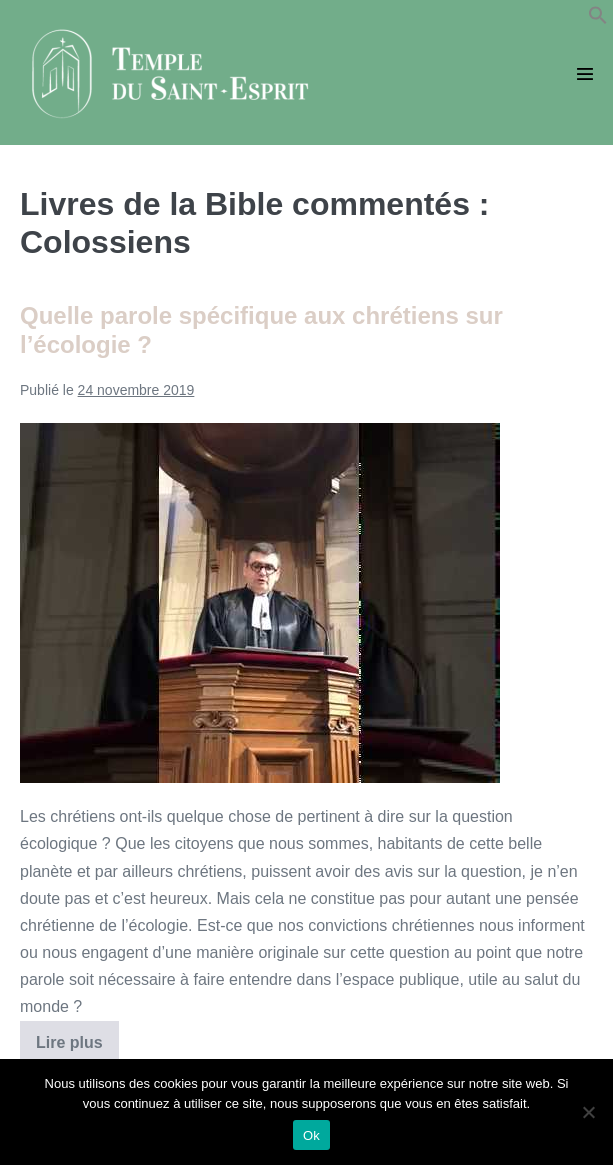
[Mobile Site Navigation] (585, 74)
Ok (311, 1135)
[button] (598, 19)
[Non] (588, 1112)
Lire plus (77, 1049)
